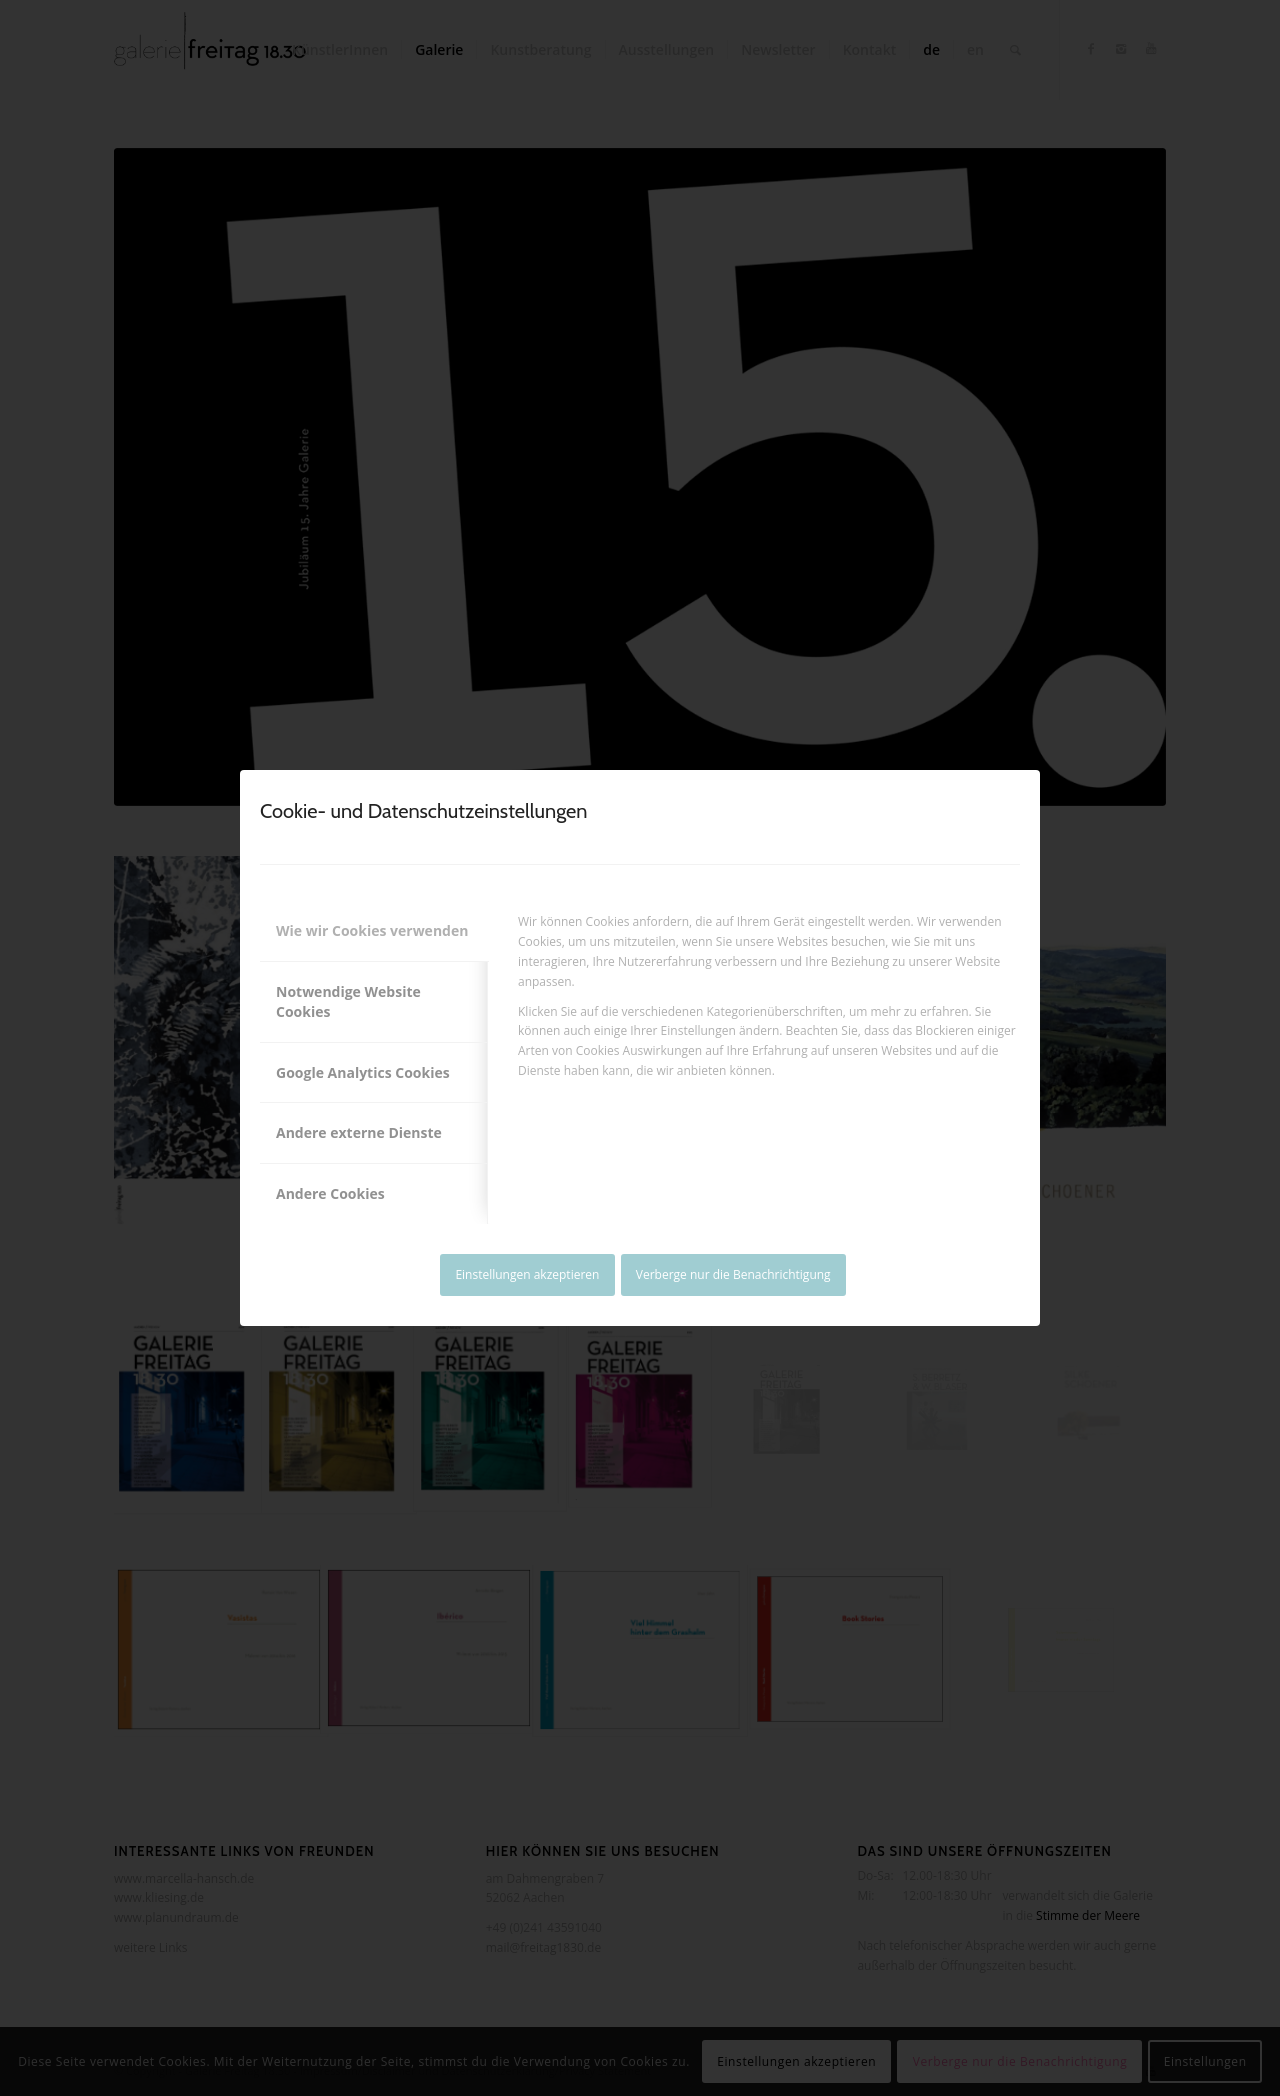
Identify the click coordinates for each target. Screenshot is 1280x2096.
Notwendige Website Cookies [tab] (348, 1001)
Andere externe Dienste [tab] (359, 1132)
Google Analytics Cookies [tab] (363, 1072)
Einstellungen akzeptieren (527, 1274)
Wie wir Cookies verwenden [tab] (372, 930)
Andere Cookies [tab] (330, 1193)
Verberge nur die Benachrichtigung (733, 1274)
